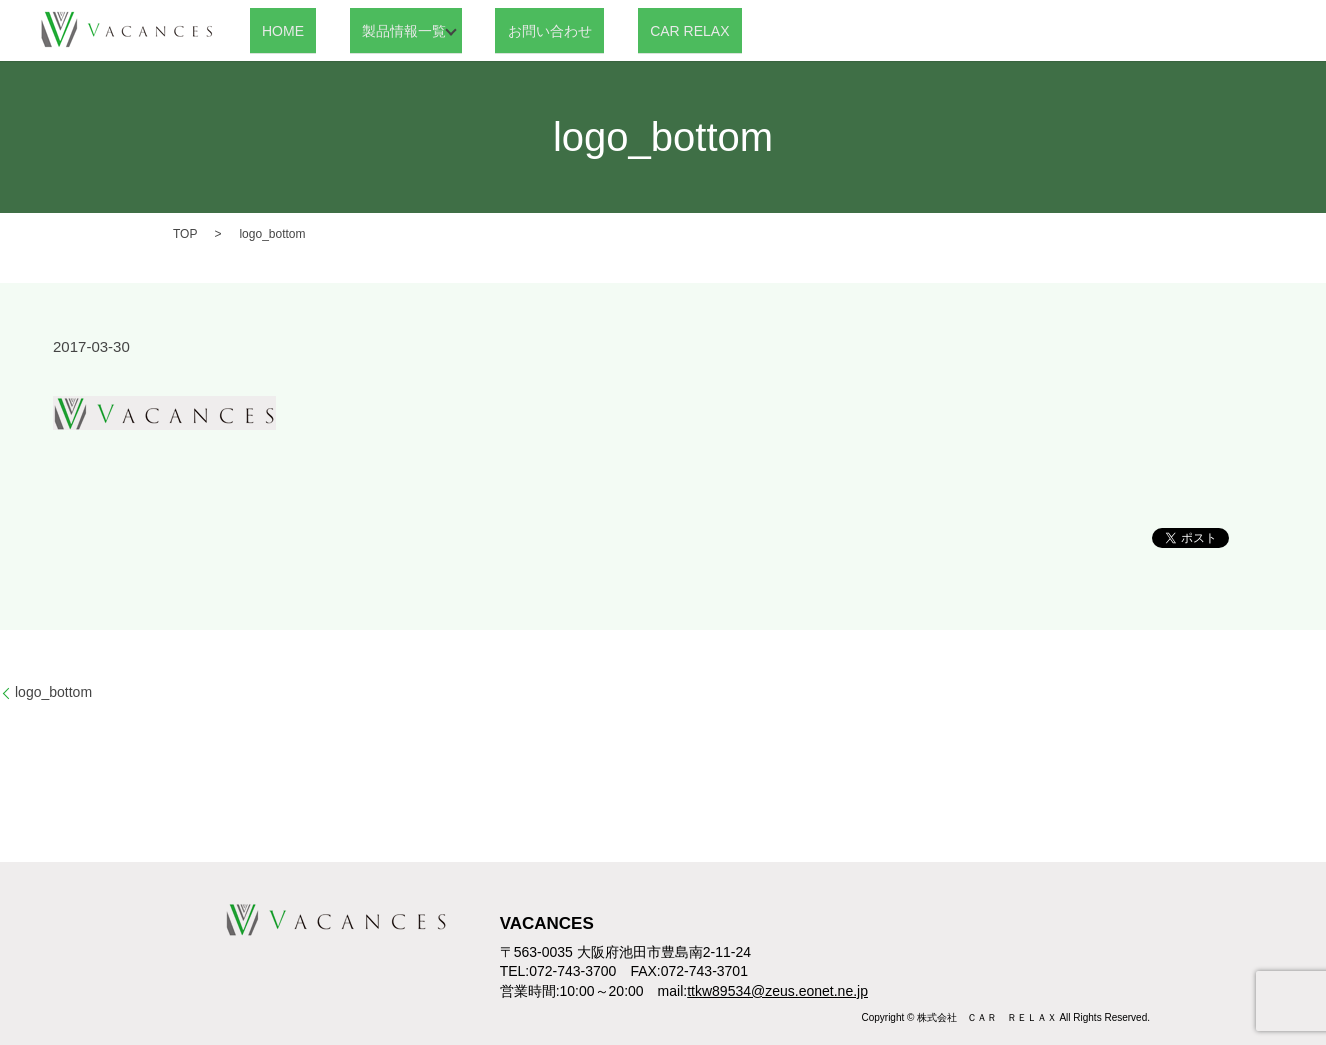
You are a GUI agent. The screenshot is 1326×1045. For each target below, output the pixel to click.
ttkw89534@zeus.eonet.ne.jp (777, 991)
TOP (185, 234)
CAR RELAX (625, 30)
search (713, 31)
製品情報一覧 (367, 30)
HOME (271, 30)
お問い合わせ (510, 30)
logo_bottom (53, 692)
